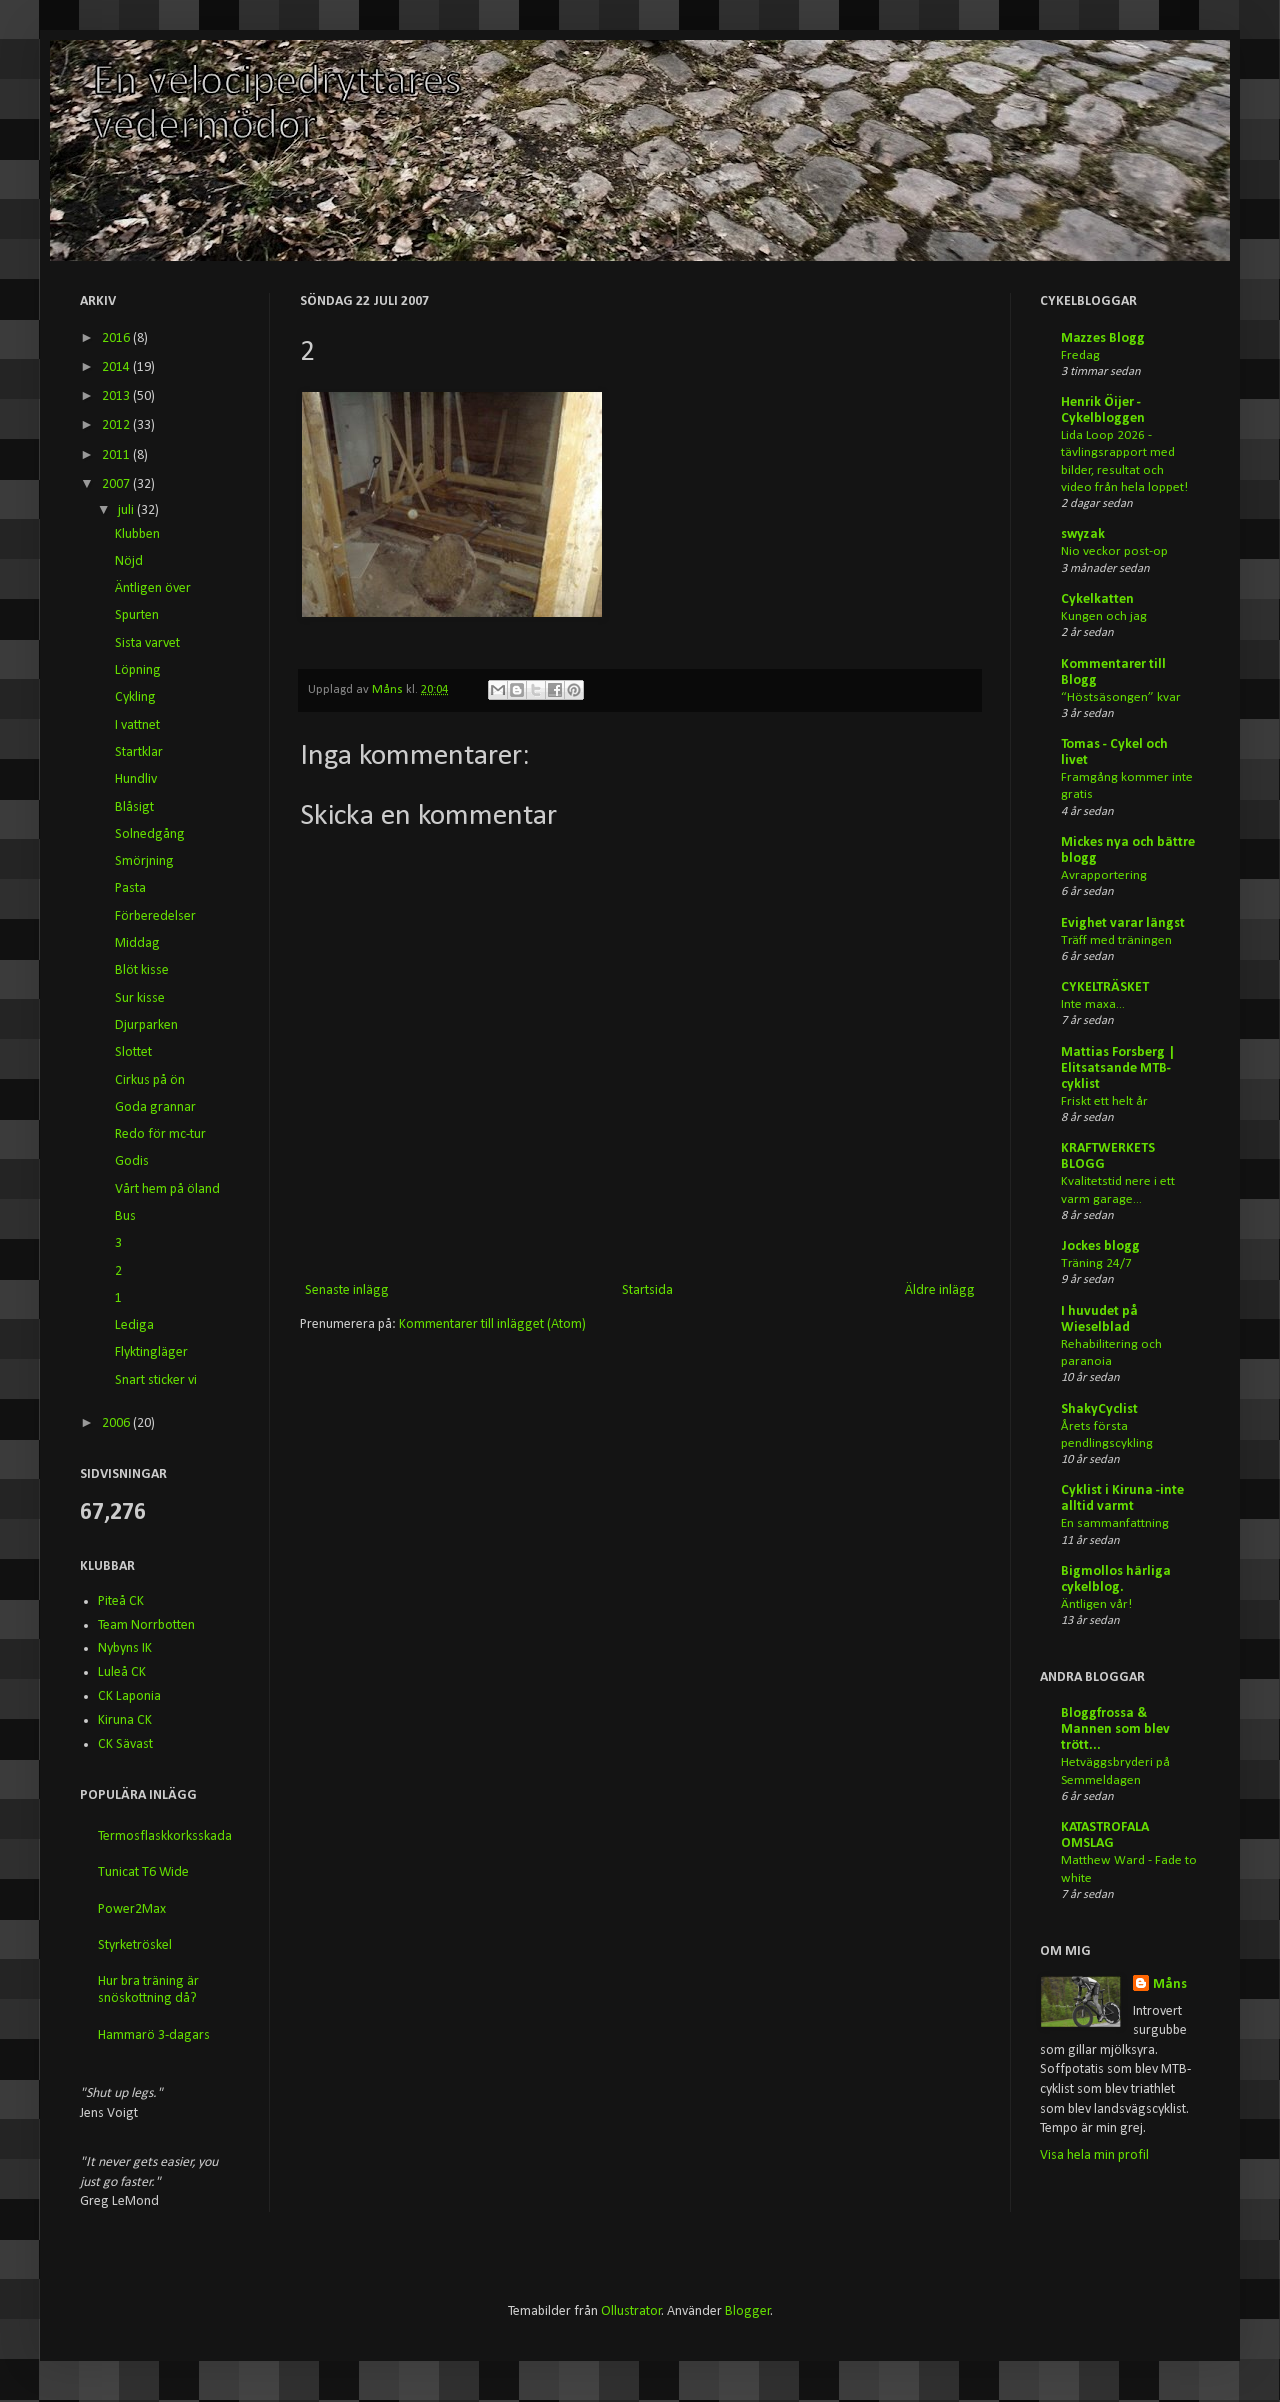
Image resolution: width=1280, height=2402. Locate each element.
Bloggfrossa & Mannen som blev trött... (1115, 1729)
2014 (117, 367)
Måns (389, 690)
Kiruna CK (125, 1720)
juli (127, 510)
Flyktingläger (151, 1352)
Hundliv (136, 779)
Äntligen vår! (1096, 1604)
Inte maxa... (1093, 1004)
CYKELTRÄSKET (1105, 987)
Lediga (134, 1325)
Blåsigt (134, 807)
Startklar (139, 752)
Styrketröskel (135, 1945)
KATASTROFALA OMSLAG (1105, 1835)
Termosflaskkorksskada (165, 1836)
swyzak (1083, 534)
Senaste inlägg (347, 1290)
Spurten (137, 615)
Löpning (138, 670)
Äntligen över (153, 588)
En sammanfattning (1115, 1523)
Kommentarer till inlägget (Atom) (492, 1324)
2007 (117, 484)
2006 (117, 1423)
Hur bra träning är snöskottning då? (148, 1990)
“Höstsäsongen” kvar (1121, 697)
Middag (137, 943)
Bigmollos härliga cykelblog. (1116, 1579)
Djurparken (146, 1025)
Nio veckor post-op (1114, 551)
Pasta (130, 888)
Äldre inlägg (940, 1290)
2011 (117, 455)
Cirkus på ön (150, 1080)
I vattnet (137, 725)
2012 (117, 425)
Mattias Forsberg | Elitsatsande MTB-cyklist (1118, 1068)
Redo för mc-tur (160, 1134)
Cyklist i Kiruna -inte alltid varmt (1122, 1498)
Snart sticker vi (156, 1380)
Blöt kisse (142, 970)
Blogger (748, 2311)
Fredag (1080, 355)
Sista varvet (147, 643)
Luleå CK (122, 1672)
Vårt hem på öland (167, 1189)
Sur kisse (140, 998)
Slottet (133, 1052)
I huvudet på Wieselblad (1099, 1319)
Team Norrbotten (146, 1625)
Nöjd (129, 561)
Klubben (137, 534)
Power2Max (132, 1909)
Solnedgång (150, 834)
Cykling (135, 697)
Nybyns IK (125, 1648)
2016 (117, 338)
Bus (125, 1216)
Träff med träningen (1116, 940)
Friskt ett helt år (1104, 1101)
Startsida (647, 1290)
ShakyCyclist (1099, 1409)
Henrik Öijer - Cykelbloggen (1103, 410)
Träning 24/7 (1096, 1263)
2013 (117, 396)
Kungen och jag (1104, 616)
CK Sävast (125, 1744)
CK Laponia (129, 1696)
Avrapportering (1104, 875)
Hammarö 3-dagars (154, 2035)
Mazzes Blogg (1103, 338)
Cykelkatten (1097, 599)
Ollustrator (631, 2311)
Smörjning (144, 861)
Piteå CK (121, 1601)
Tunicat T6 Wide (143, 1872)
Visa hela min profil (1094, 2155)
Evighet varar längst (1123, 923)
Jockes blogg (1100, 1246)
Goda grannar (155, 1107)
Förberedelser (155, 916)
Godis (132, 1161)
